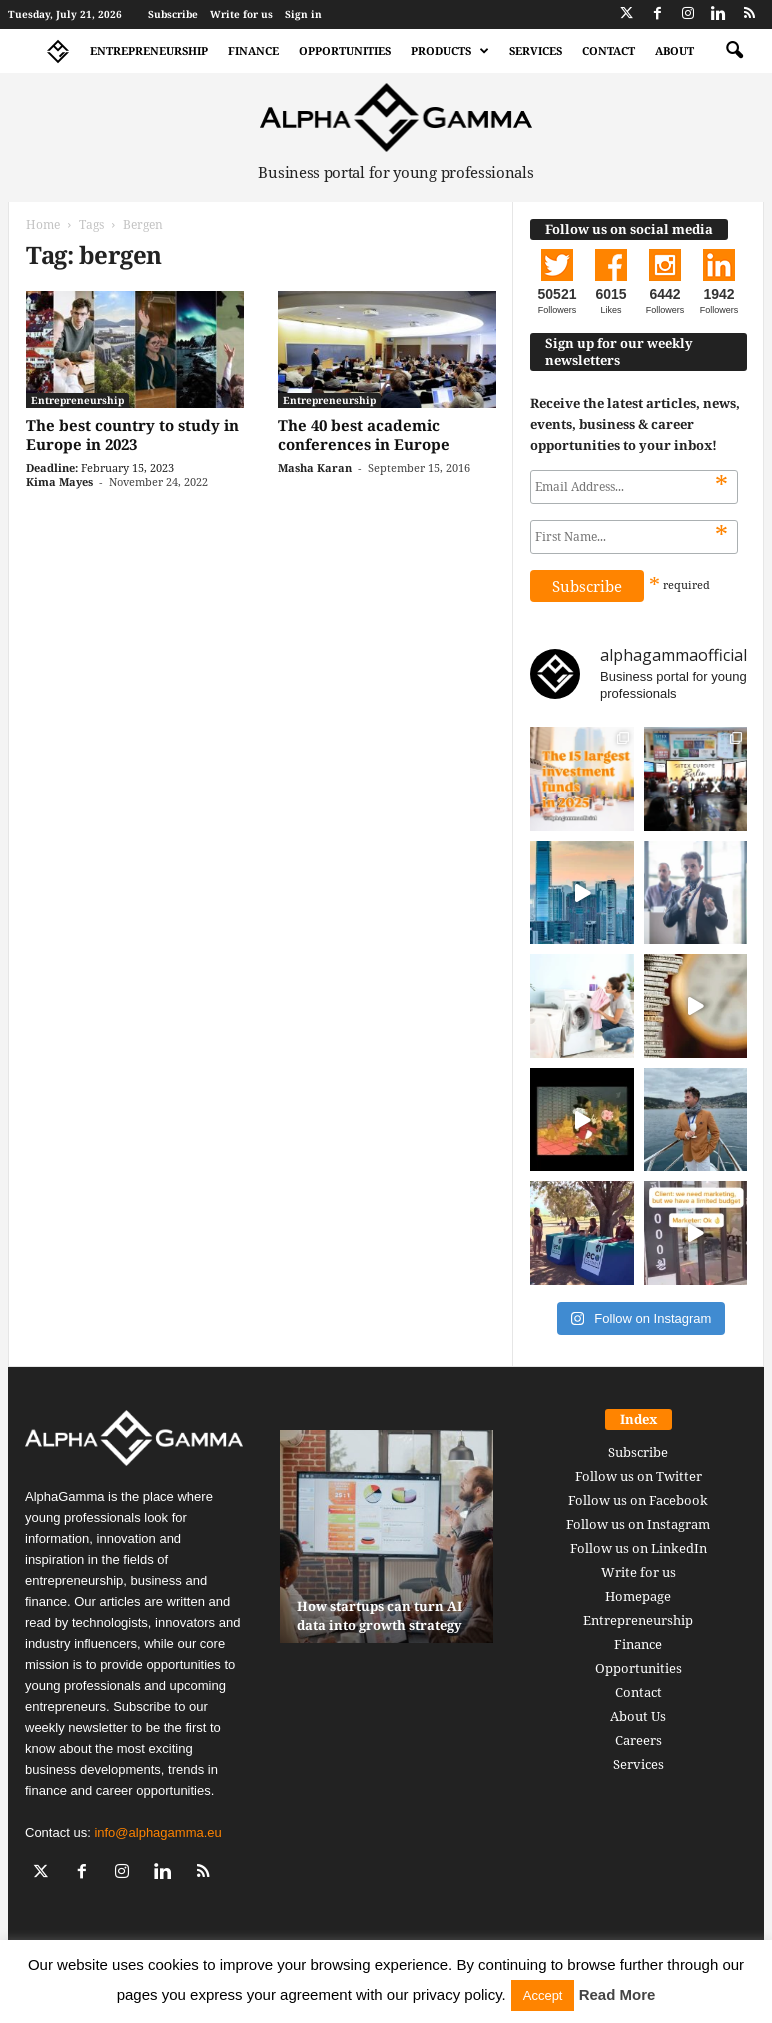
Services (535, 50)
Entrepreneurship (149, 50)
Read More (617, 1994)
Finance (253, 50)
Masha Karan (315, 467)
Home (43, 224)
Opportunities (345, 50)
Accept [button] (543, 1995)
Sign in (303, 14)
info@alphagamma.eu (157, 1832)
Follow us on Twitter (638, 1476)
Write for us (241, 14)
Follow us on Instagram (638, 1524)
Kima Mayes (59, 481)
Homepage (638, 1596)
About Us (638, 1716)
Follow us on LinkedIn (638, 1548)
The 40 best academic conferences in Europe (364, 434)
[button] (734, 51)
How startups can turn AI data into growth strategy (379, 1615)
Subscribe (173, 14)
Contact (608, 50)
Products (450, 51)
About (674, 50)
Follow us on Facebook (638, 1500)
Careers (638, 1740)
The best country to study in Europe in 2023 (132, 434)
